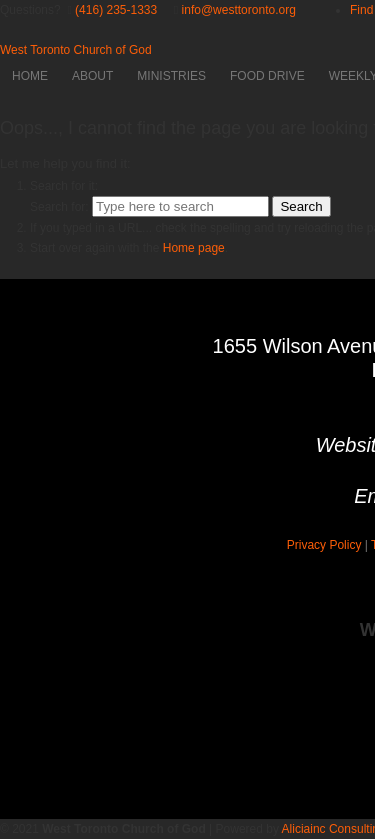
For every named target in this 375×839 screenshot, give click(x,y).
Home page (194, 248)
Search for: (59, 207)
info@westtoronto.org (239, 10)
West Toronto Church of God (76, 50)
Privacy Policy (324, 545)
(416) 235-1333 (116, 10)
